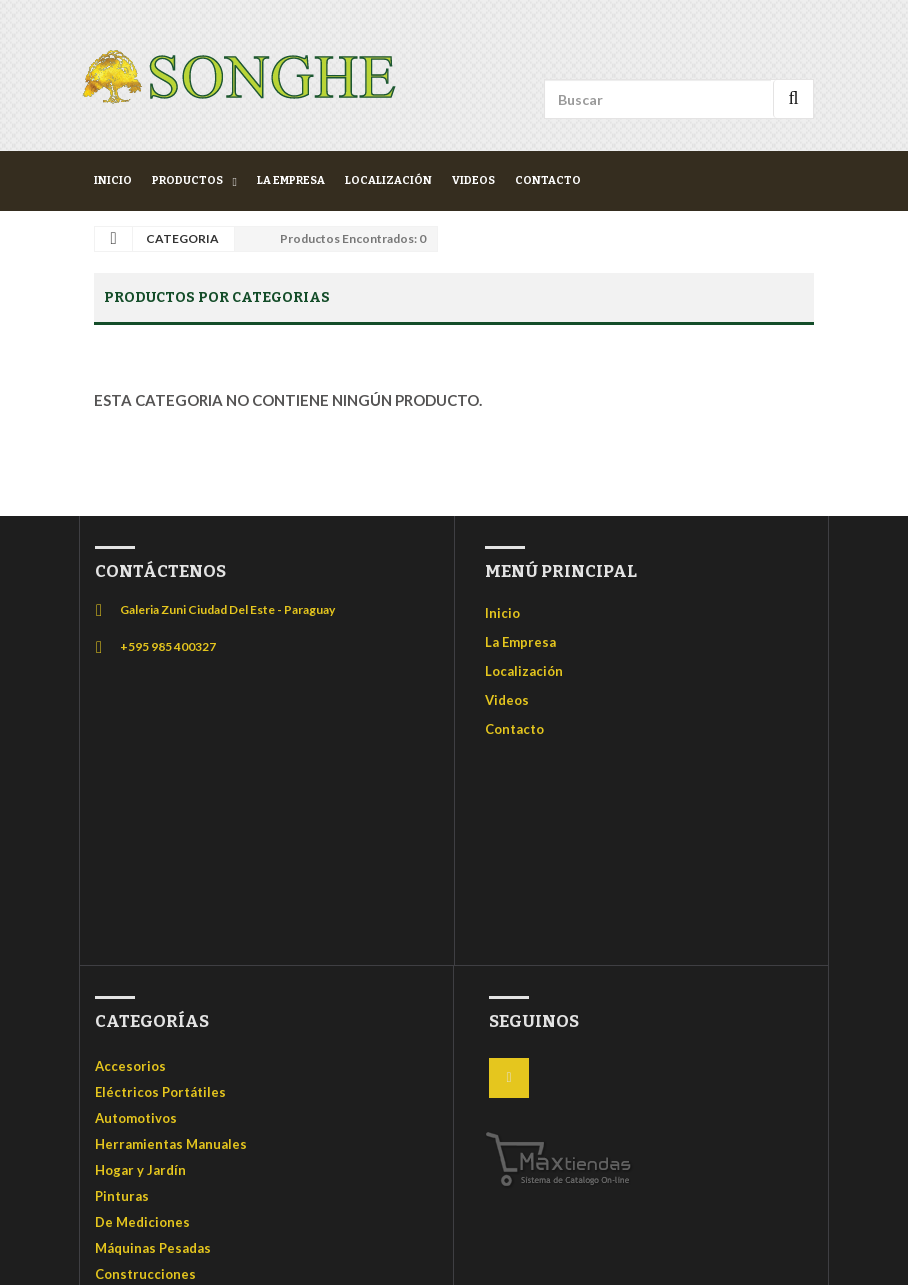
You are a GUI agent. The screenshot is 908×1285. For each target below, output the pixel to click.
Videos (473, 180)
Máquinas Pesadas (153, 1248)
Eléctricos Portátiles (160, 1092)
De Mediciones (142, 1222)
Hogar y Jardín (140, 1170)
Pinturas (122, 1196)
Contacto (548, 180)
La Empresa (291, 180)
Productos (187, 180)
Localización (388, 180)
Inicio (113, 180)
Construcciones (145, 1274)
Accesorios (130, 1066)
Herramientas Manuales (171, 1144)
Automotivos (136, 1118)
